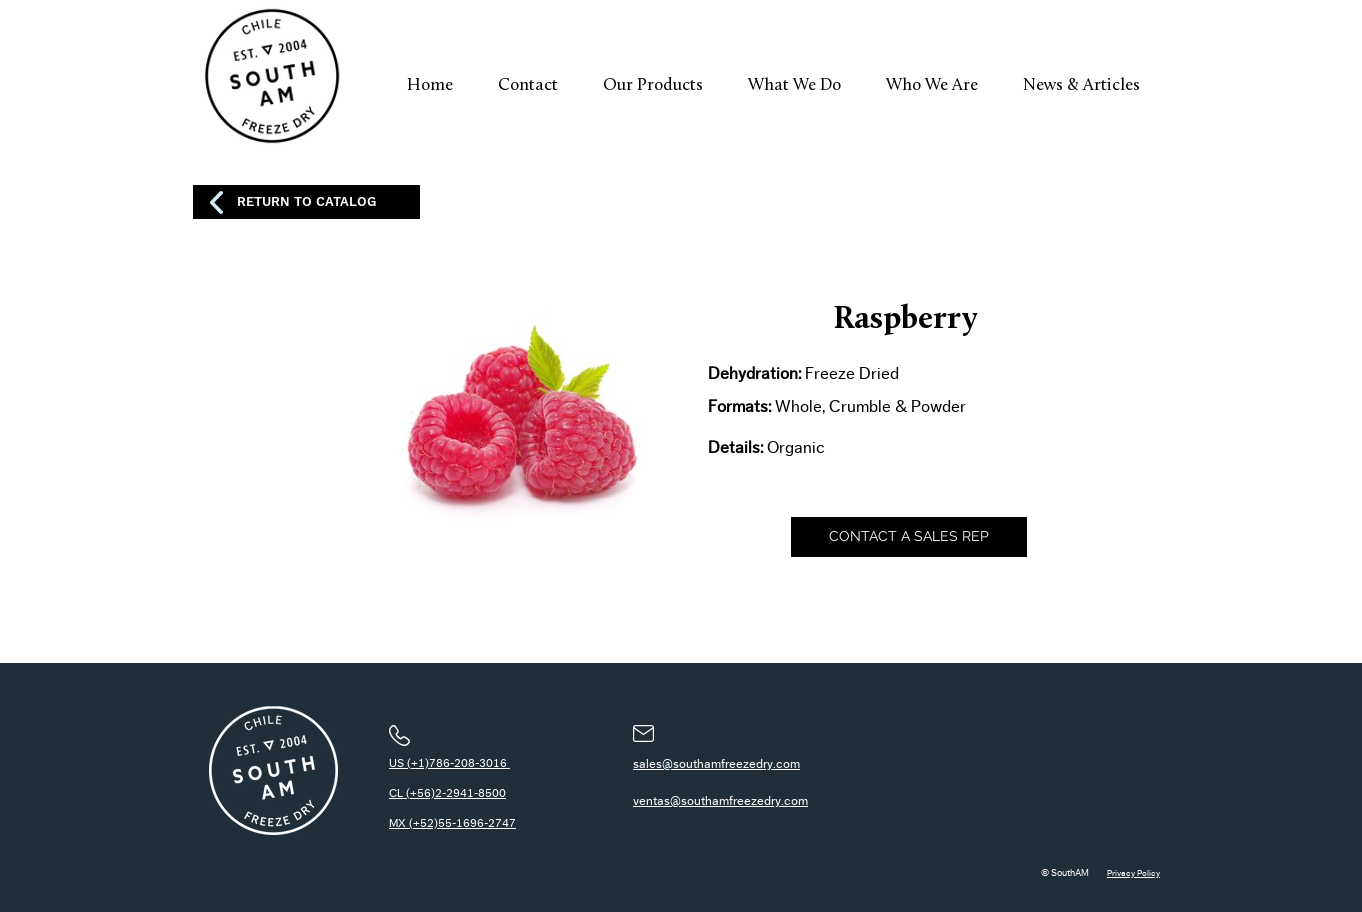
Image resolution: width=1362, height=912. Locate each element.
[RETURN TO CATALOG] (306, 202)
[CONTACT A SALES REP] (909, 537)
